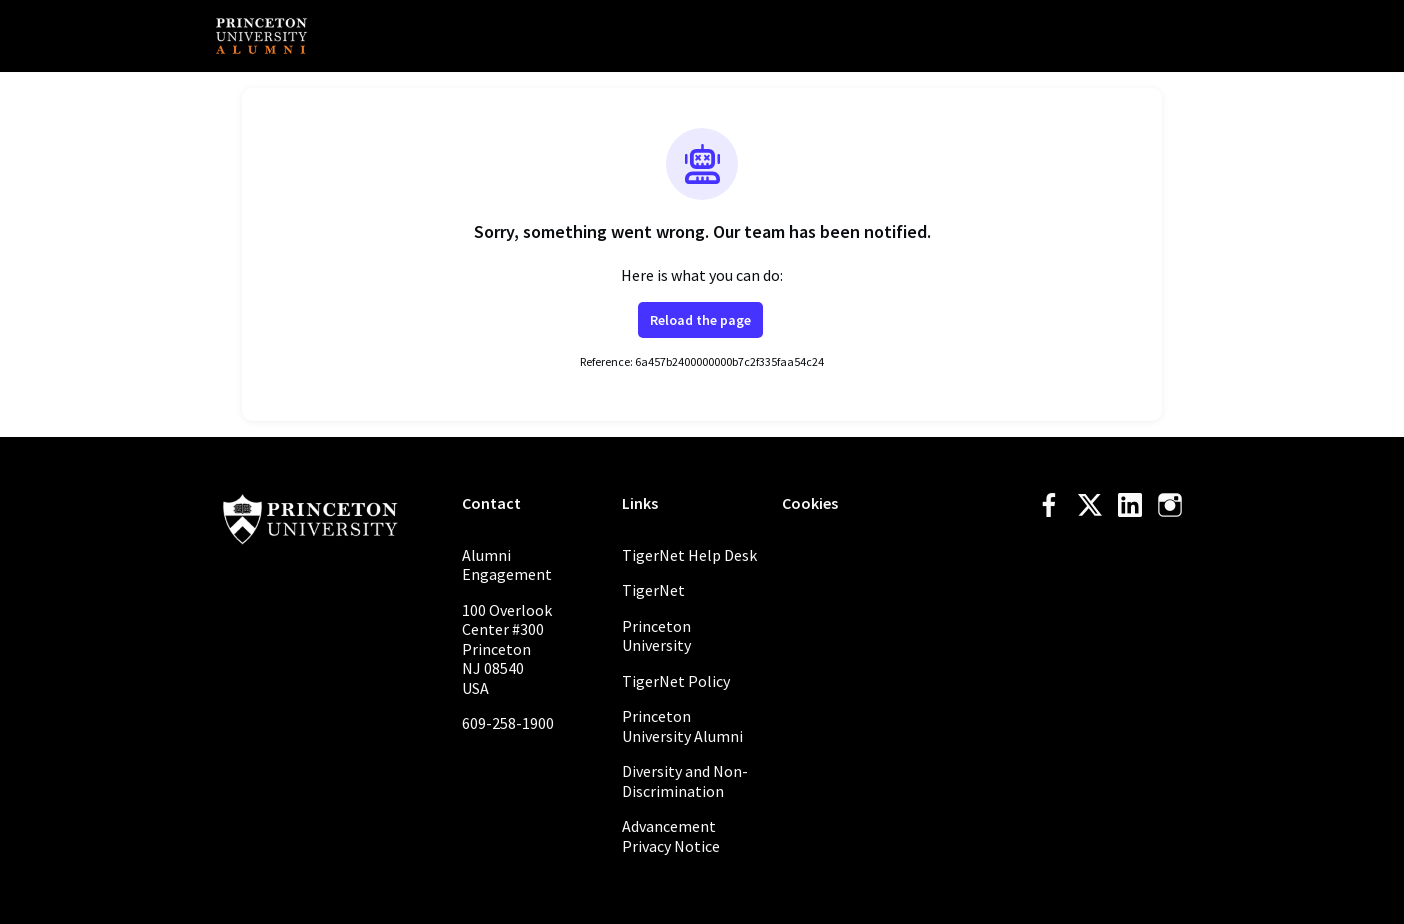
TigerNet (653, 590)
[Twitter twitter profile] (1090, 508)
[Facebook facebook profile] (1050, 505)
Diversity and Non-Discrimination (685, 781)
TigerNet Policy (676, 681)
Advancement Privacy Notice (671, 836)
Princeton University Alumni (682, 726)
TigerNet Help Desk (689, 555)
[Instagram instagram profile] (1170, 505)
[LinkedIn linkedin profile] (1130, 505)
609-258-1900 (508, 723)
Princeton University (656, 636)
